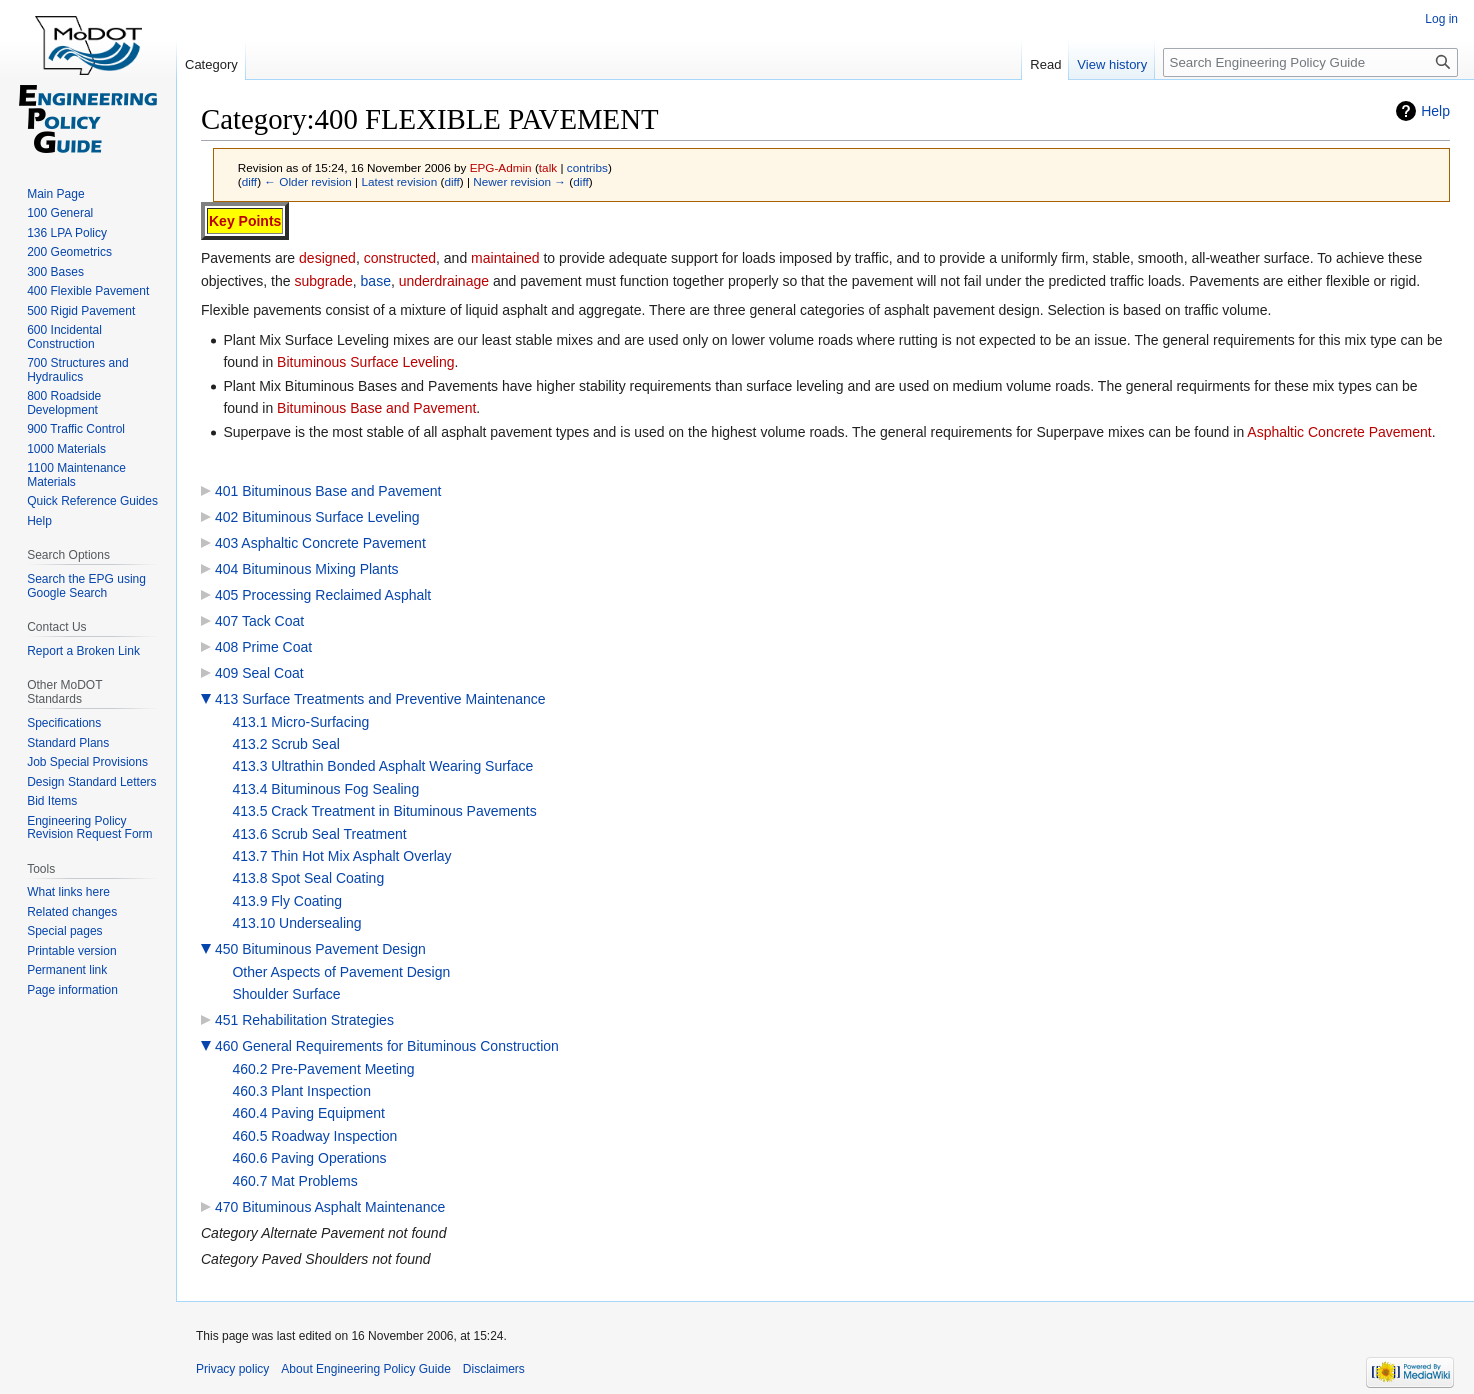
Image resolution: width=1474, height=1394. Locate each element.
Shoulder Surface (286, 994)
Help (1435, 111)
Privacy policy (232, 1369)
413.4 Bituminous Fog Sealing (325, 789)
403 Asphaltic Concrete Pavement (320, 543)
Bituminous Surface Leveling (365, 362)
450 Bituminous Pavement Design (320, 949)
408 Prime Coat (263, 647)
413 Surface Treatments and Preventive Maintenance (380, 699)
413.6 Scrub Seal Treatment (319, 834)
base (376, 281)
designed (327, 258)
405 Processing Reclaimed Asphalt (323, 595)
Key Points (245, 221)
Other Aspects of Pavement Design (341, 972)
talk (548, 167)
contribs (587, 167)
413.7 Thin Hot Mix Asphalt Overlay (341, 856)
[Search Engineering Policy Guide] (1310, 62)
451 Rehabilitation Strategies (304, 1020)
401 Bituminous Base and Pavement (328, 491)
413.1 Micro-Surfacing (300, 722)
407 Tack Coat (259, 621)
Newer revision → (519, 181)
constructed (400, 258)
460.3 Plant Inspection (301, 1091)
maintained (505, 258)
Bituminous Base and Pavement (376, 408)
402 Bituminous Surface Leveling (317, 517)
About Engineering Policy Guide (365, 1369)
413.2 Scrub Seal (285, 744)
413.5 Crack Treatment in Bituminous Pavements (384, 811)
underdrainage (444, 281)
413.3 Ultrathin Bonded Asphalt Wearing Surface (382, 766)
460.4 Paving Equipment (308, 1113)
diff (249, 181)
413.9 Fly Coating (287, 901)
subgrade (323, 281)
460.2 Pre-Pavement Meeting (323, 1069)
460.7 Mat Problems (294, 1181)
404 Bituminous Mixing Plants (307, 569)
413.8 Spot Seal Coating (308, 878)
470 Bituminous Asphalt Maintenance (330, 1207)
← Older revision (308, 181)
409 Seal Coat (259, 673)
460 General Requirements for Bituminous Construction (387, 1046)
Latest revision (399, 181)
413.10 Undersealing (296, 923)
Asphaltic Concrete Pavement (1339, 432)
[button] (206, 699)
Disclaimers (494, 1369)
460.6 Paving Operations (309, 1158)
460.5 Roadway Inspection (314, 1136)
